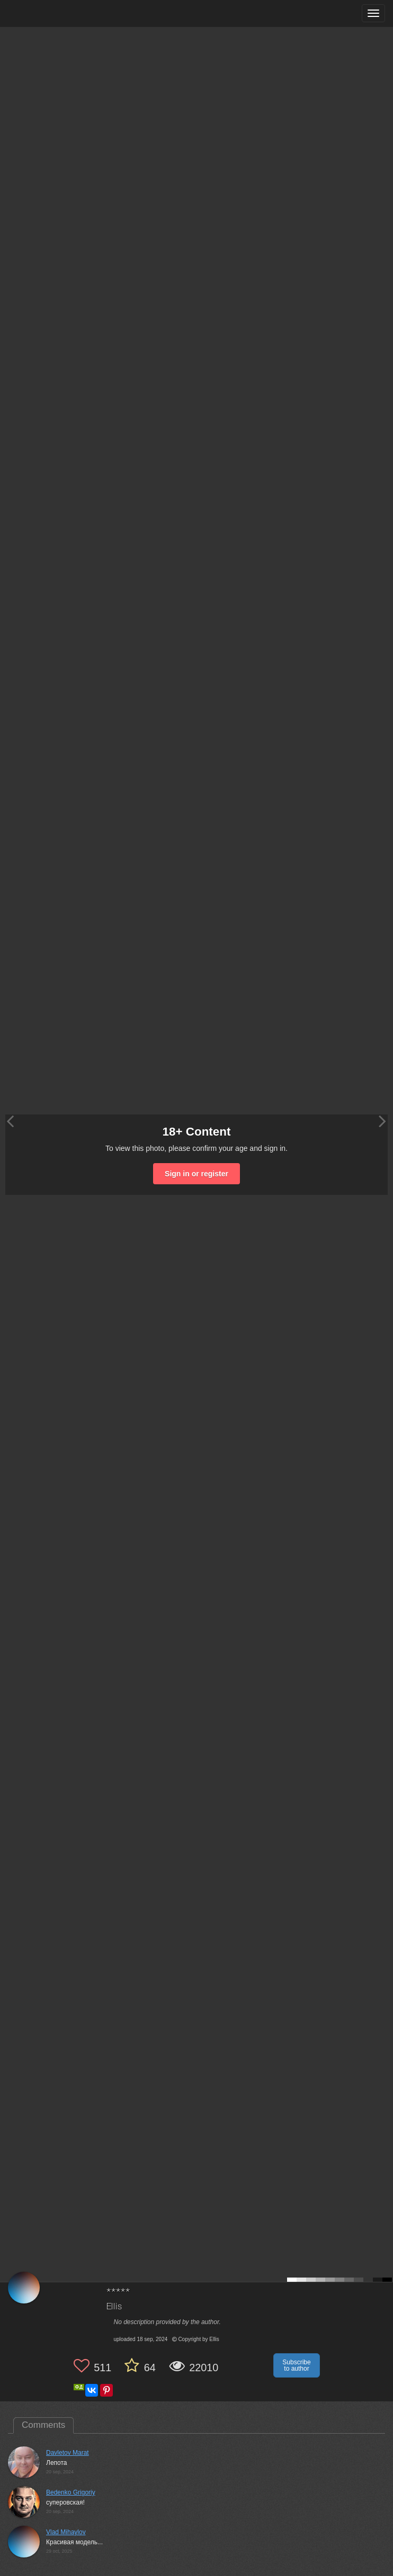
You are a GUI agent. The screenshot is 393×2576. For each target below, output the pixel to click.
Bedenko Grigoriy (70, 2492)
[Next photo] (382, 1121)
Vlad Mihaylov (66, 2532)
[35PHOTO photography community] (49, 13)
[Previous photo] (10, 1121)
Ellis (114, 2307)
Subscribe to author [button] (296, 2365)
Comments (43, 2425)
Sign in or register (196, 1173)
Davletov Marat (67, 2452)
